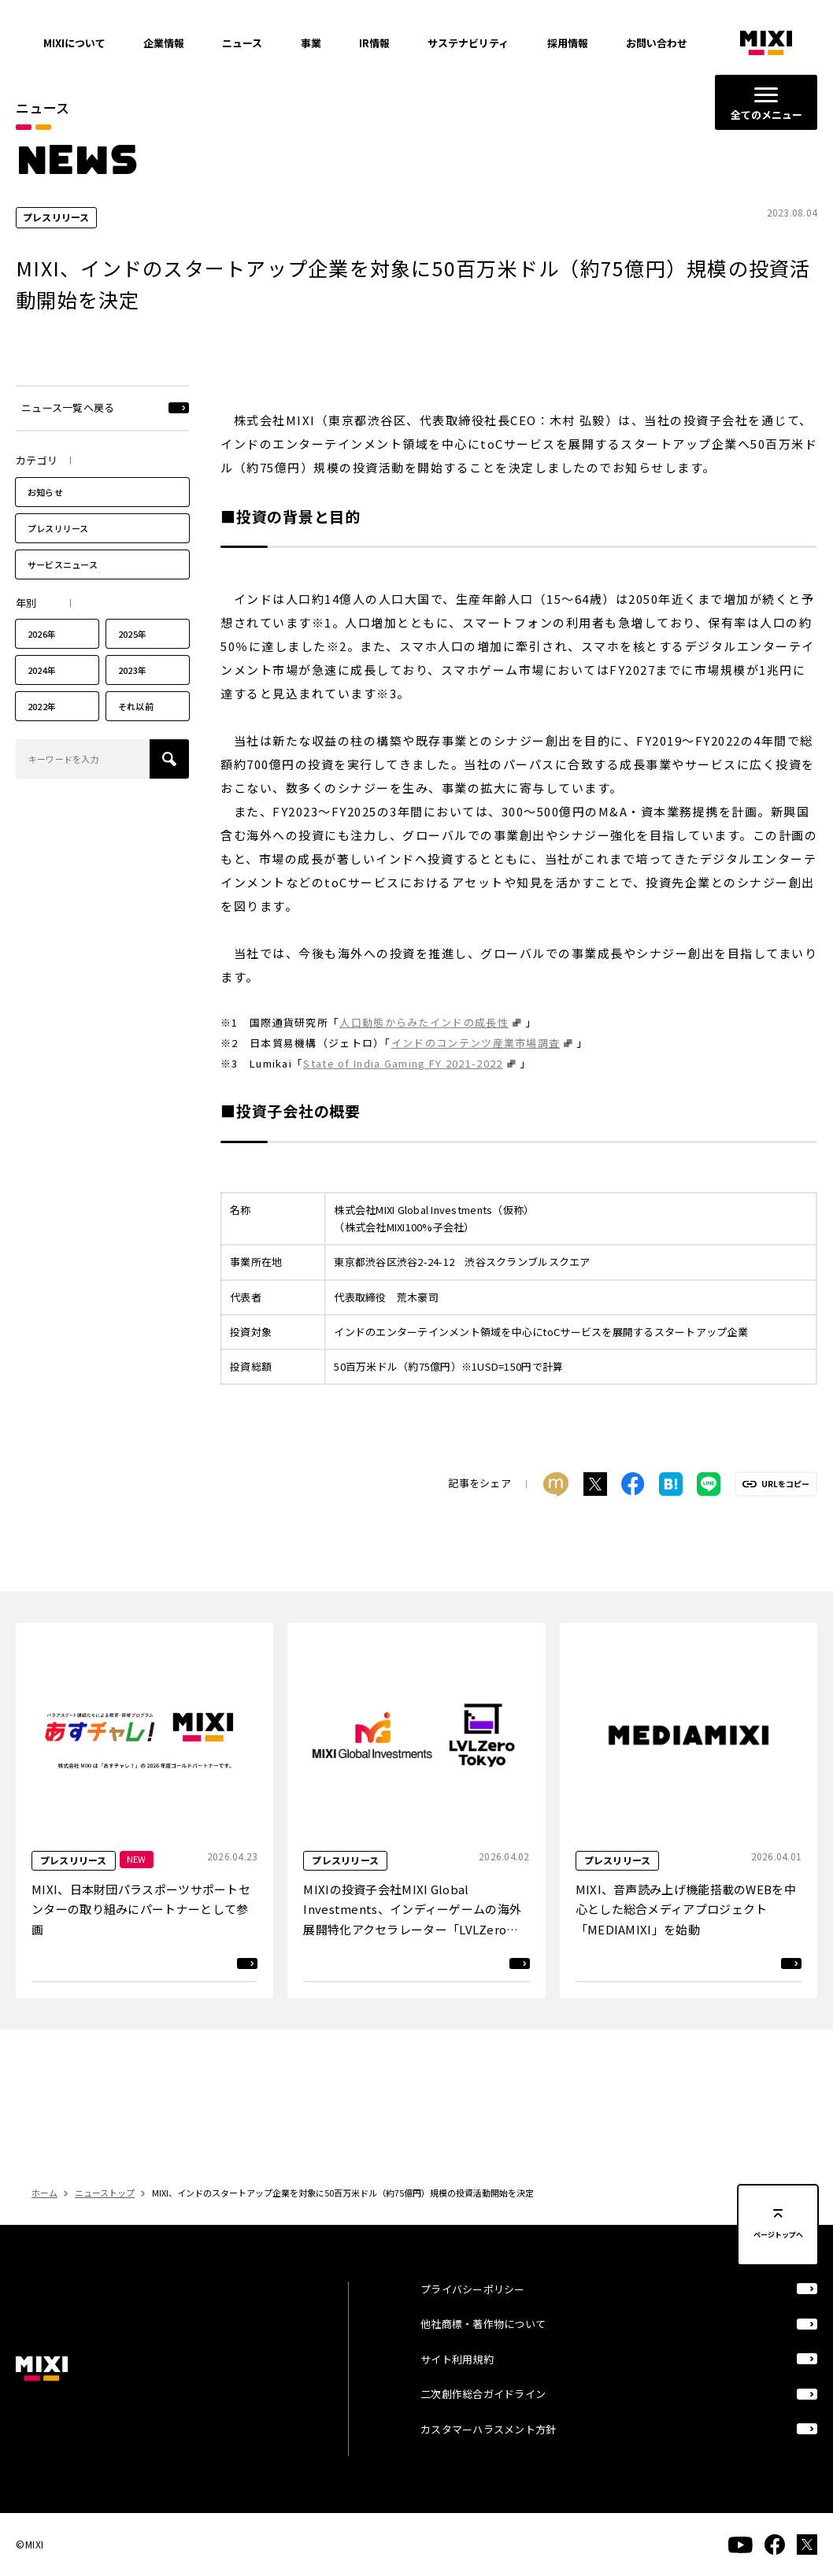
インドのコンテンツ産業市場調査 (476, 1071)
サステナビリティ (468, 42)
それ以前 (136, 735)
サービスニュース (63, 593)
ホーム (44, 2221)
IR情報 (374, 42)
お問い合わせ (656, 42)
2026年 (42, 663)
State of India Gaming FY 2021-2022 (402, 1092)
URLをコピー (785, 1513)
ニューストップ (105, 2221)
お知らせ (45, 520)
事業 (311, 42)
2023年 (132, 699)
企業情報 (163, 42)
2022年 (42, 735)
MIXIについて (74, 42)
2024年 (42, 699)
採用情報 (567, 42)
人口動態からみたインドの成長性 (424, 1051)
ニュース (242, 42)
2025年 (132, 663)
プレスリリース (58, 556)
